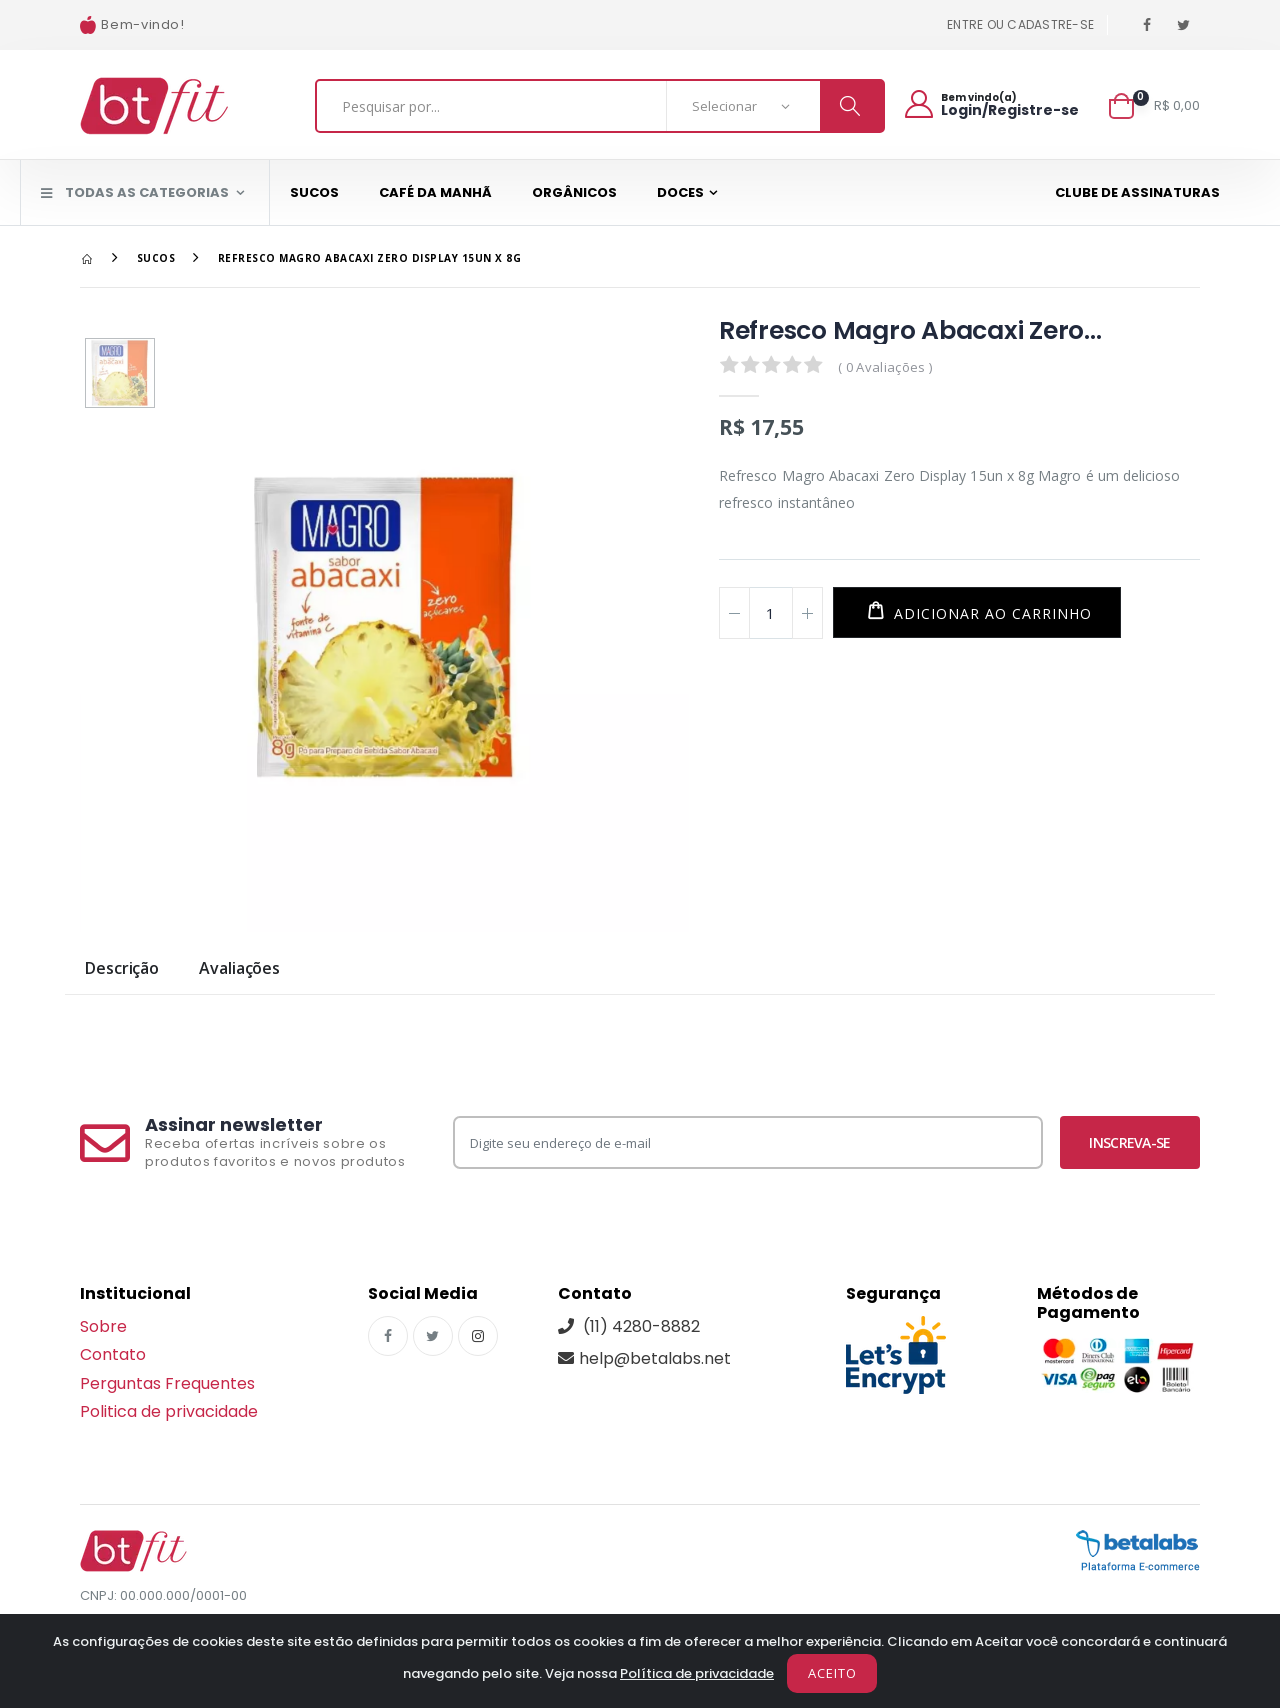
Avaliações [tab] (239, 969)
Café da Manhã (435, 192)
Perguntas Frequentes (167, 1383)
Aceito (832, 1673)
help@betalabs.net (644, 1358)
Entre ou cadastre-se (1020, 24)
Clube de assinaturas (1137, 192)
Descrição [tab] (122, 969)
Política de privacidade (697, 1673)
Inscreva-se (1129, 1142)
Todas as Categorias (135, 192)
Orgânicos (574, 192)
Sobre (103, 1326)
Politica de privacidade (169, 1411)
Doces (680, 192)
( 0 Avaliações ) (885, 367)
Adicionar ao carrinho (990, 613)
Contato (113, 1354)
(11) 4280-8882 (629, 1326)
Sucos (314, 192)
